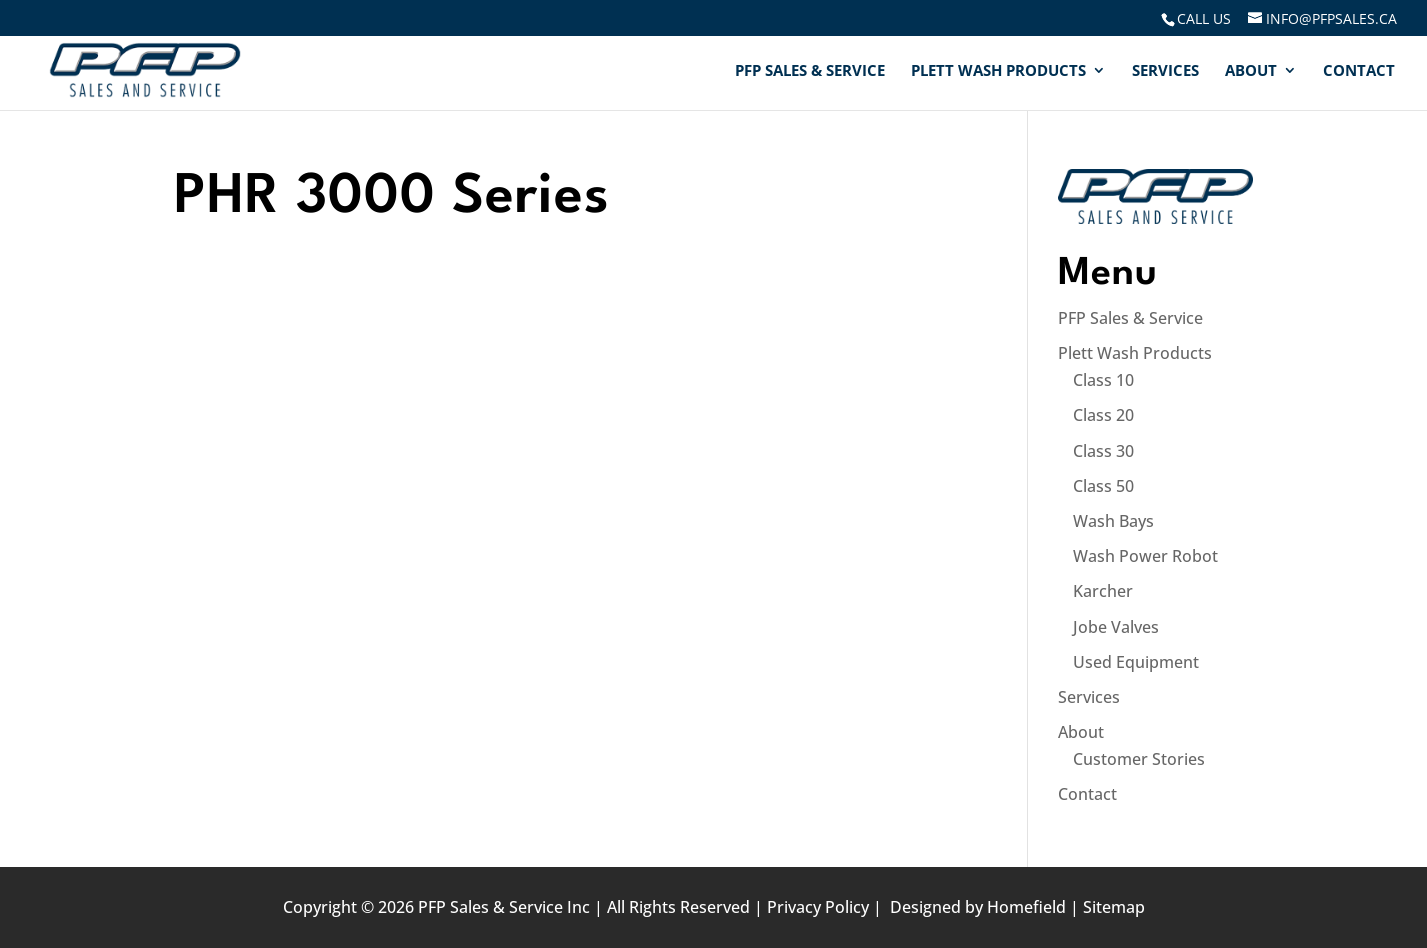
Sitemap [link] (1114, 907)
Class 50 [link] (1103, 486)
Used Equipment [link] (1136, 662)
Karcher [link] (1103, 591)
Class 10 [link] (1103, 380)
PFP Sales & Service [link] (810, 71)
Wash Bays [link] (1113, 521)
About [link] (1251, 71)
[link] (1202, 18)
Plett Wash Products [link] (998, 71)
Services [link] (1165, 71)
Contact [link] (1359, 71)
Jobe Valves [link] (1116, 627)
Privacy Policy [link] (818, 907)
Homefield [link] (1026, 907)
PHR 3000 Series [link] (392, 198)
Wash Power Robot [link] (1145, 556)
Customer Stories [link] (1139, 759)
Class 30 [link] (1103, 451)
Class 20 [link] (1103, 415)
